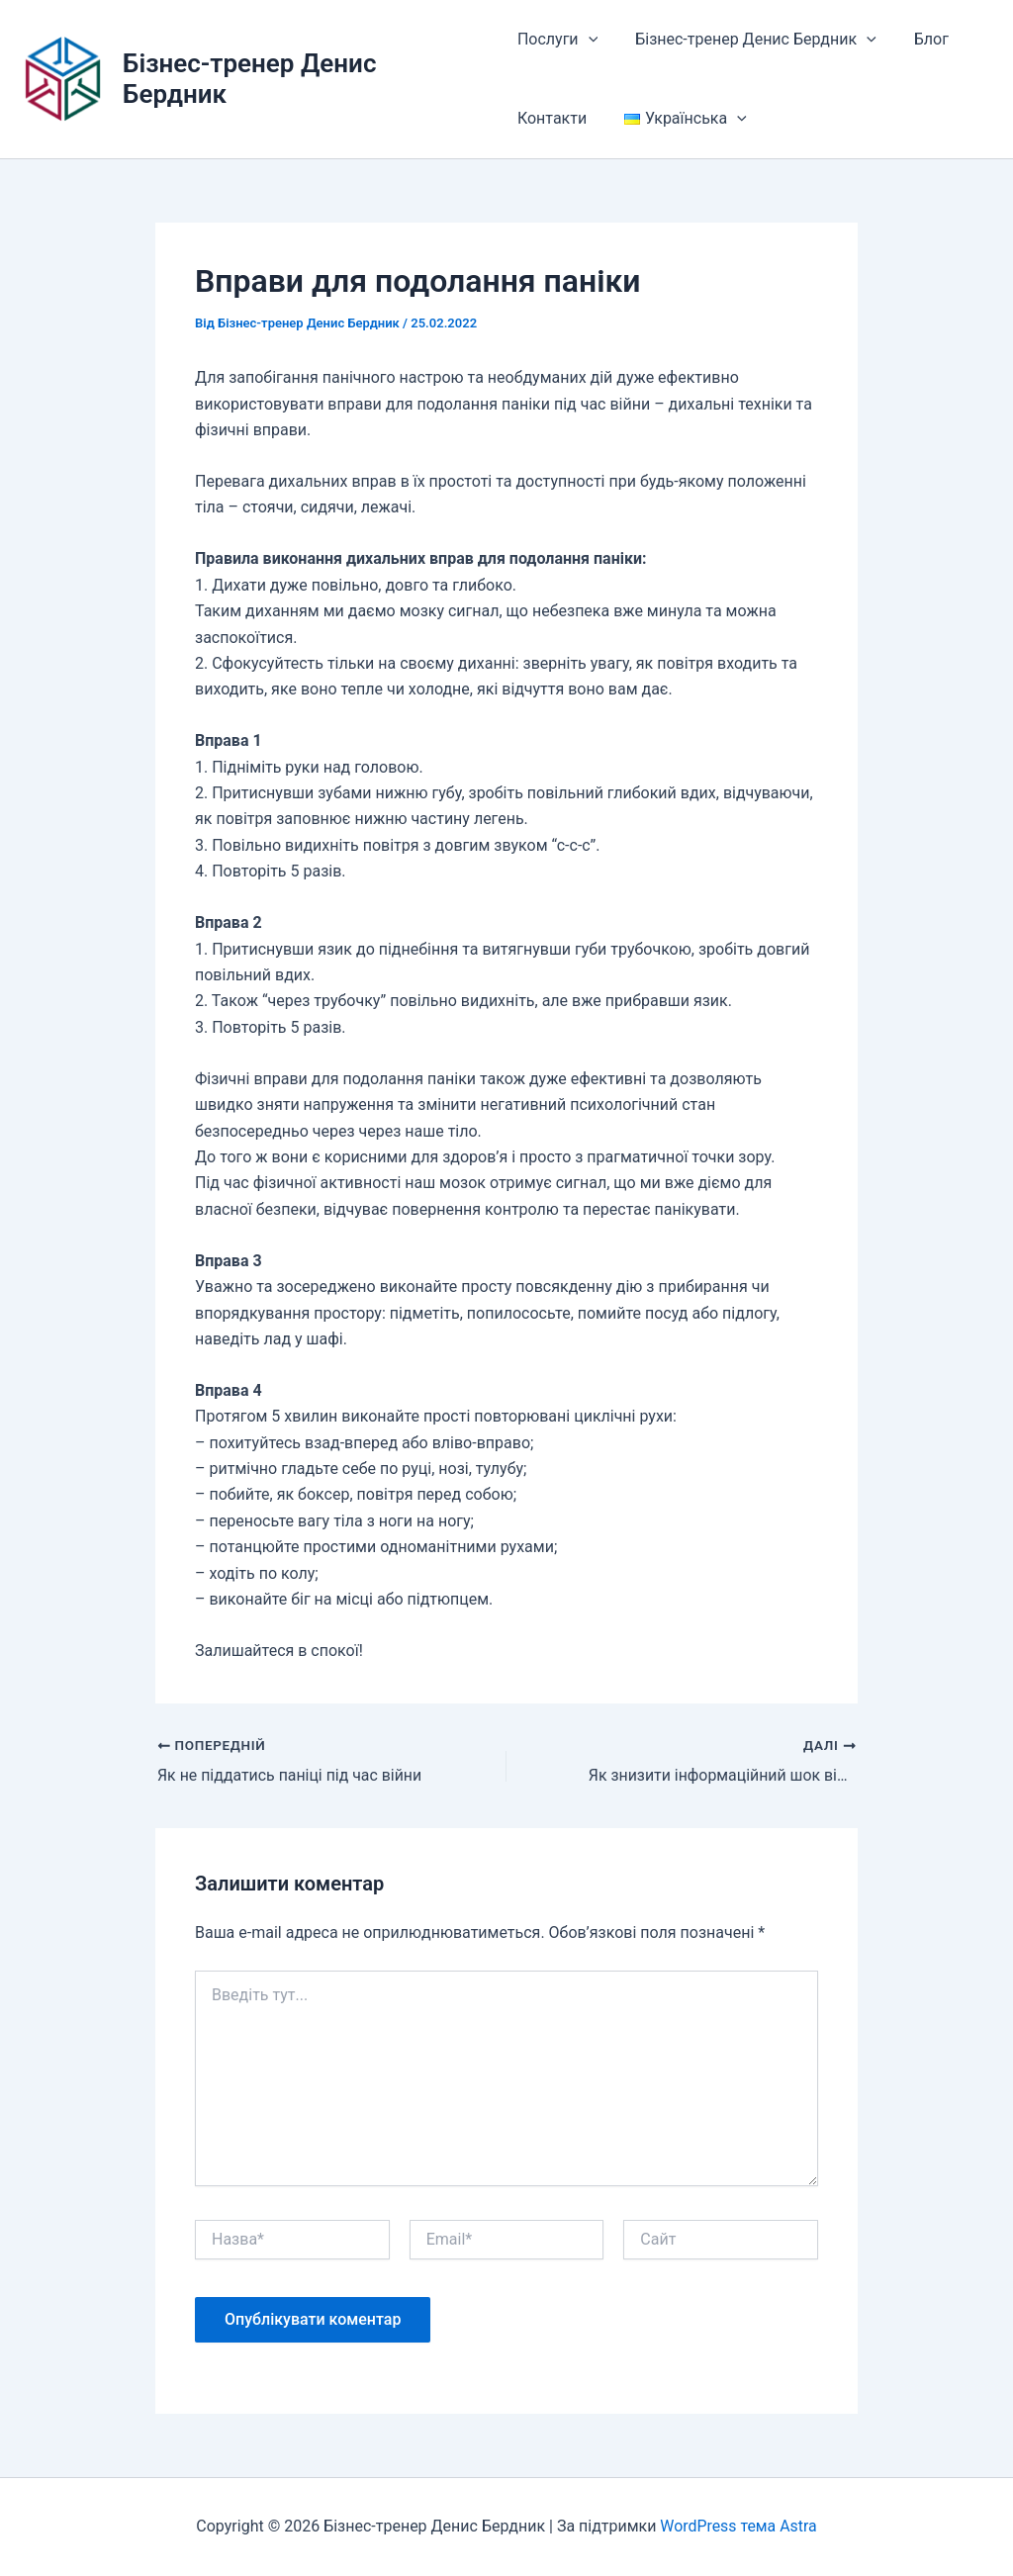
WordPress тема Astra (739, 2526)
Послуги (557, 39)
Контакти (552, 118)
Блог (919, 39)
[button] (589, 39)
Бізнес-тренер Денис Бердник (750, 39)
